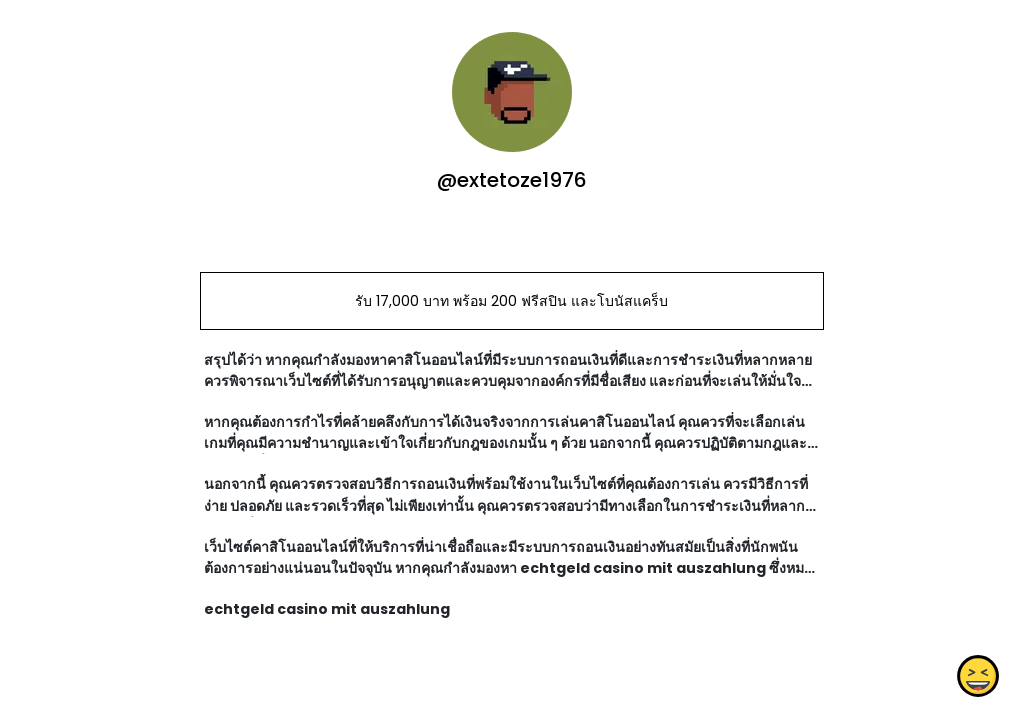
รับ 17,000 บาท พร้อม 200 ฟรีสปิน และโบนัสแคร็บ (511, 301)
